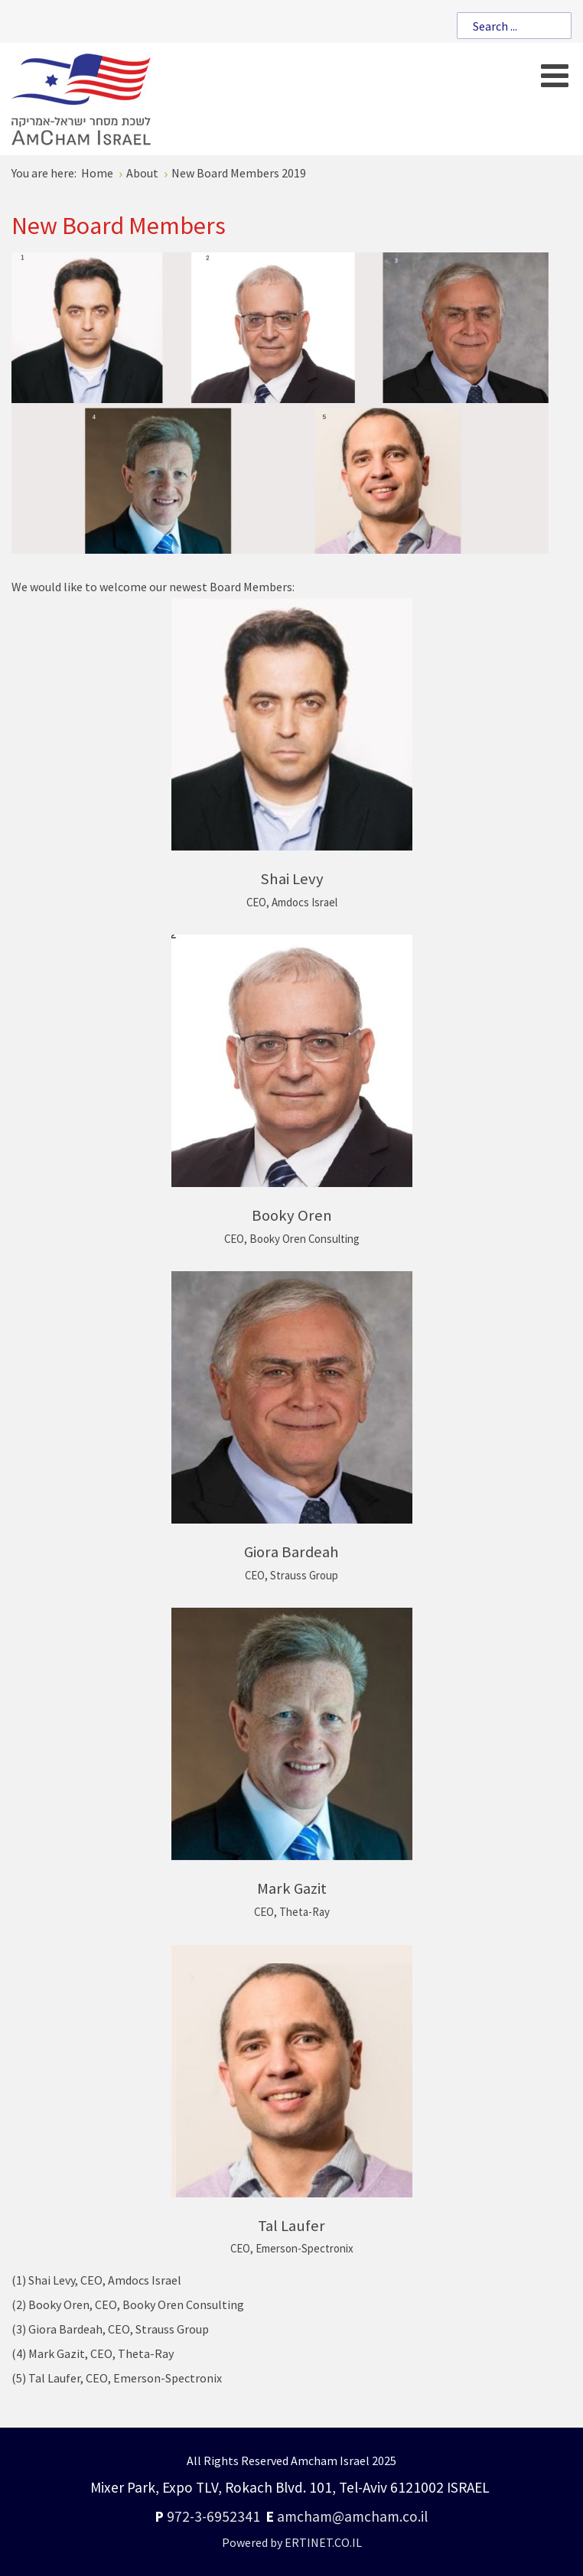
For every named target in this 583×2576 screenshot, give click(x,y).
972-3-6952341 (213, 2516)
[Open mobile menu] (554, 75)
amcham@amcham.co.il (352, 2516)
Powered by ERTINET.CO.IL (292, 2542)
